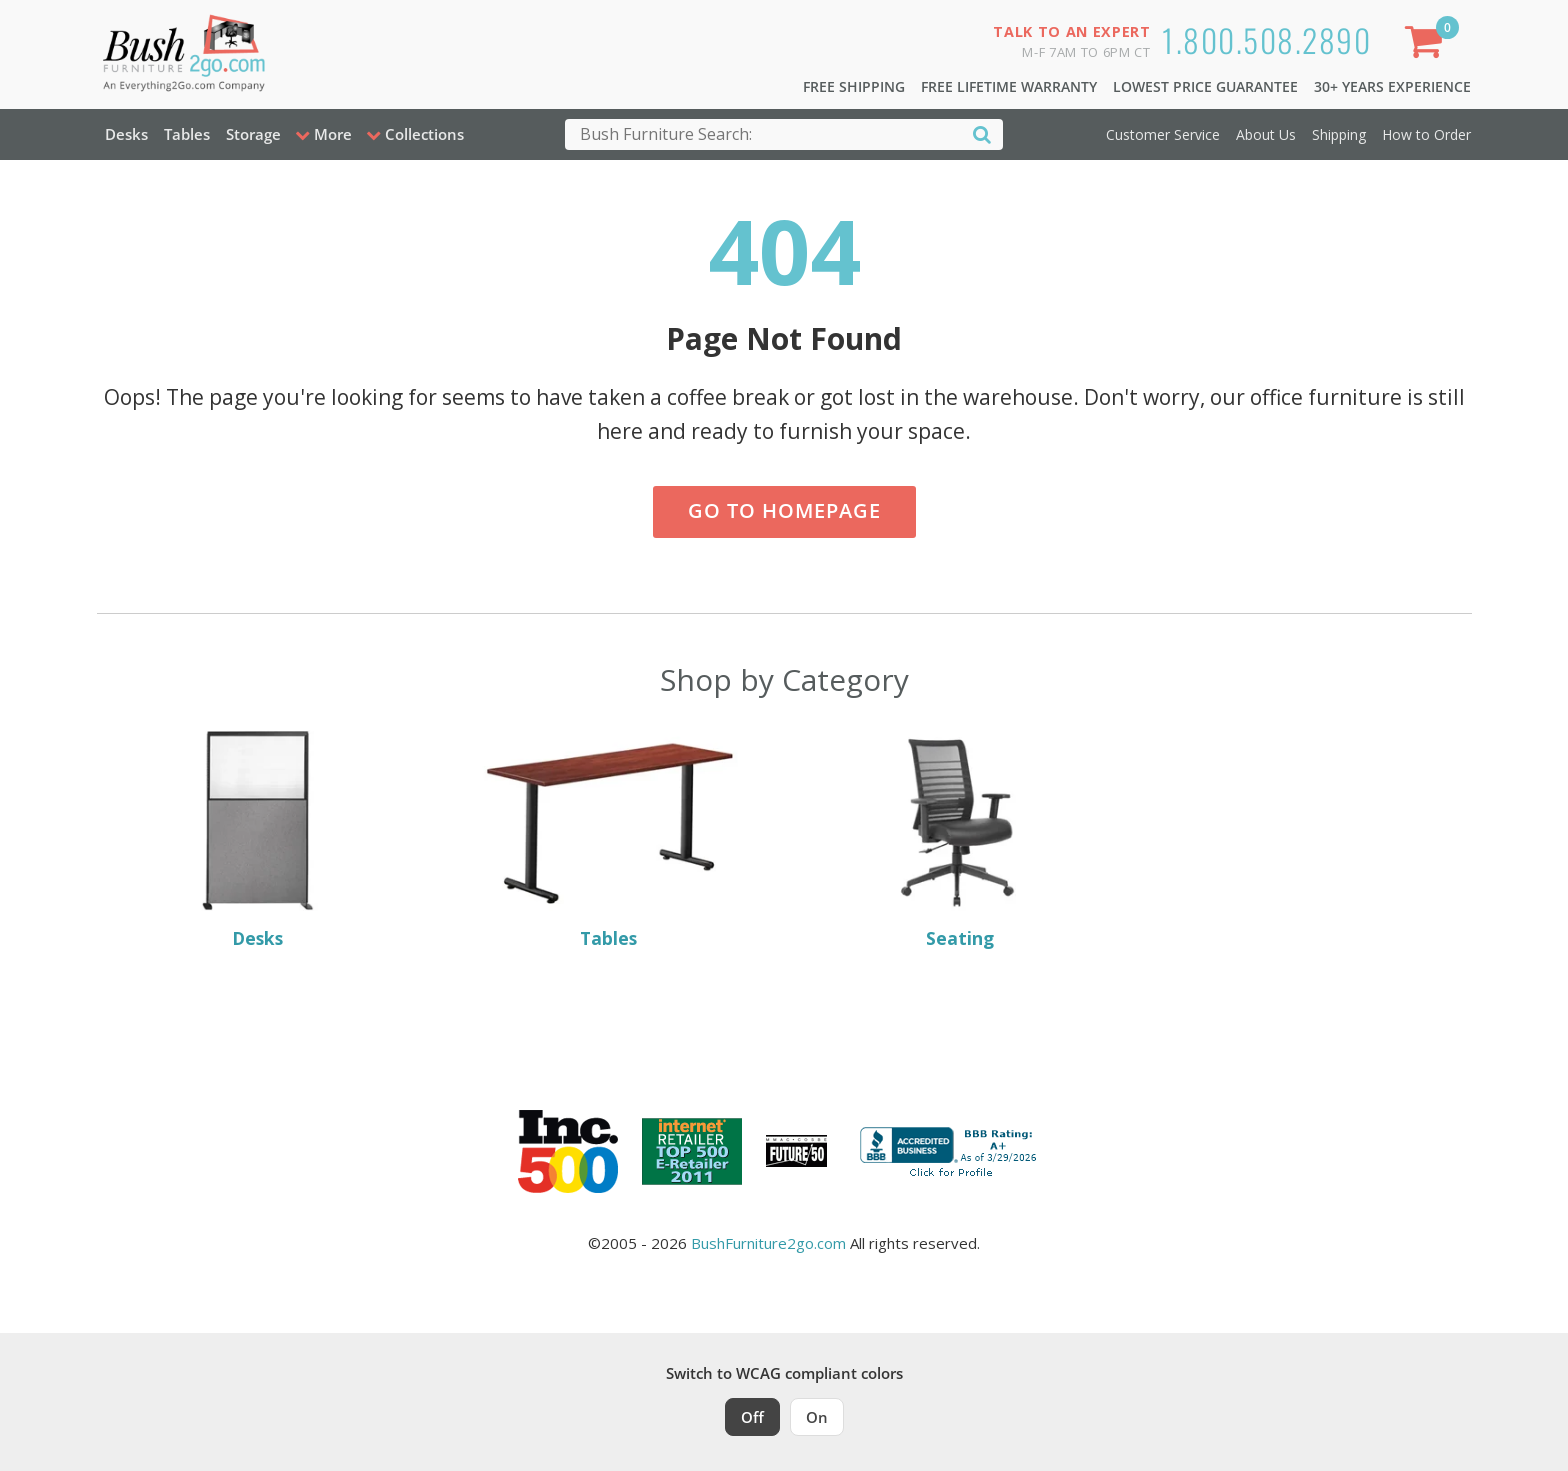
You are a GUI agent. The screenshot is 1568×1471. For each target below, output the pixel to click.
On (817, 1417)
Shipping (1339, 134)
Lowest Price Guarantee (1205, 86)
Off (752, 1417)
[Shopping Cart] (1427, 45)
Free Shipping (854, 86)
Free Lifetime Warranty (1009, 86)
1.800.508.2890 (1266, 39)
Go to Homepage (784, 510)
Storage (253, 134)
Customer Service (1163, 134)
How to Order (1426, 134)
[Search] (982, 133)
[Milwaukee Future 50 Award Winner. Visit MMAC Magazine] (796, 1151)
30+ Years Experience (1392, 86)
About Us (1266, 134)
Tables (187, 134)
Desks (126, 134)
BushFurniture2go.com (768, 1243)
